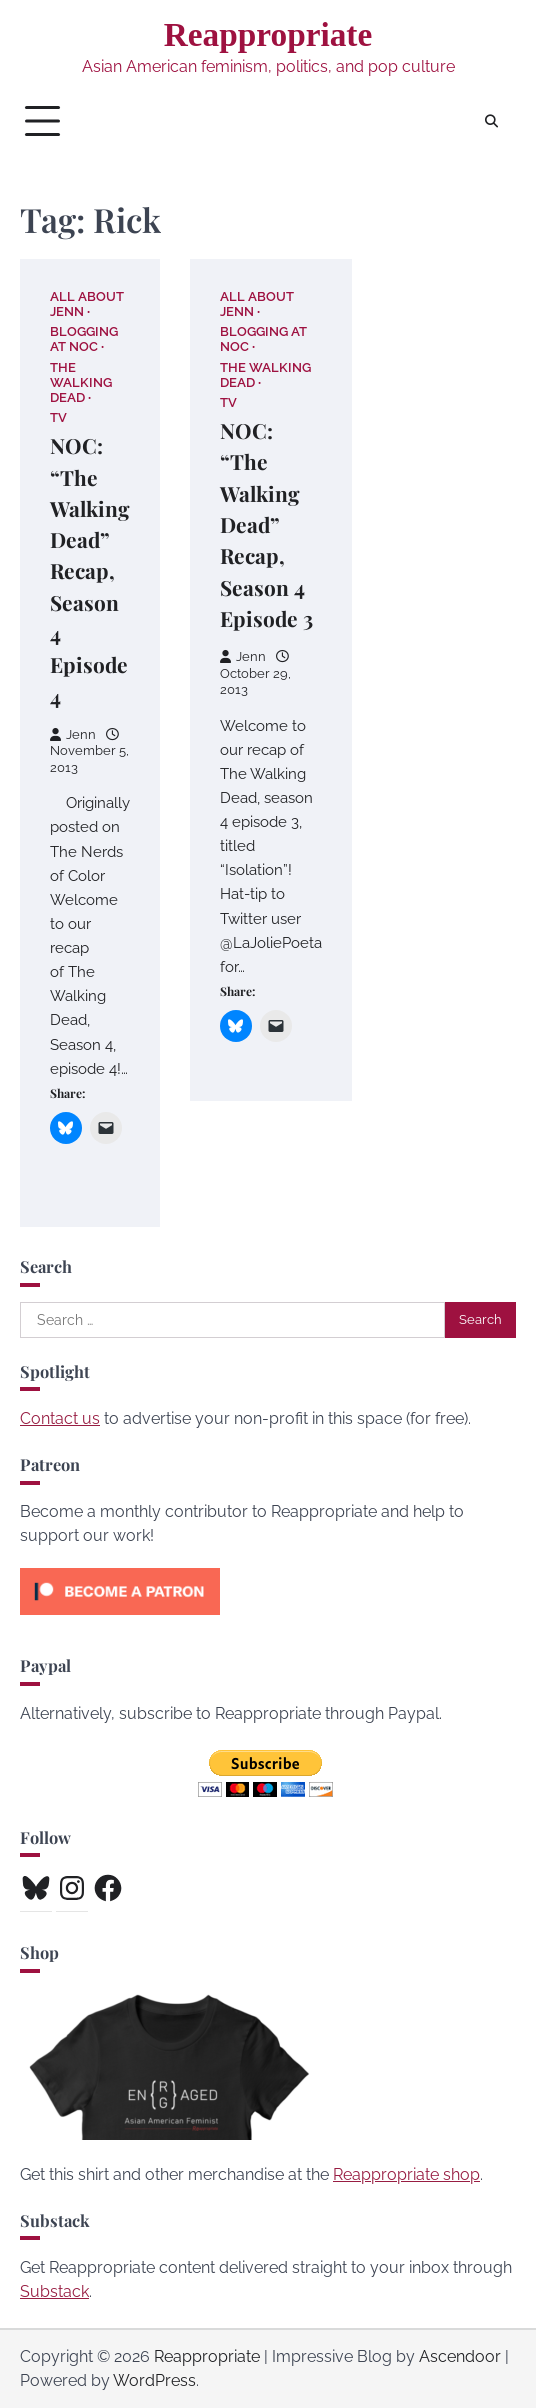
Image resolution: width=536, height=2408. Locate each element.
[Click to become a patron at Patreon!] (120, 1619)
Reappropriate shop (406, 2174)
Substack (54, 2291)
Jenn (73, 734)
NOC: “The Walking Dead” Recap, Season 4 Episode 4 (90, 570)
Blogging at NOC (84, 339)
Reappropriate (268, 34)
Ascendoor (460, 2356)
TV (58, 417)
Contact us (60, 1418)
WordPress (154, 2380)
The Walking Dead (81, 382)
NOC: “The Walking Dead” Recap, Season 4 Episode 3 (266, 524)
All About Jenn (87, 304)
